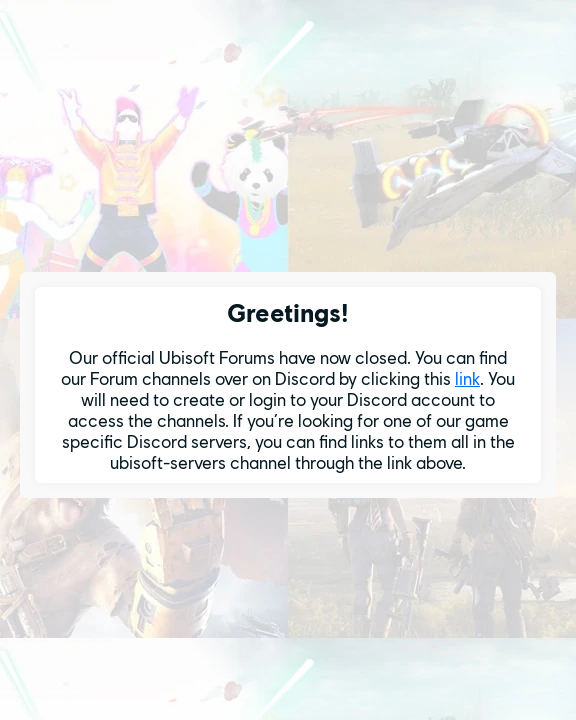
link (467, 378)
